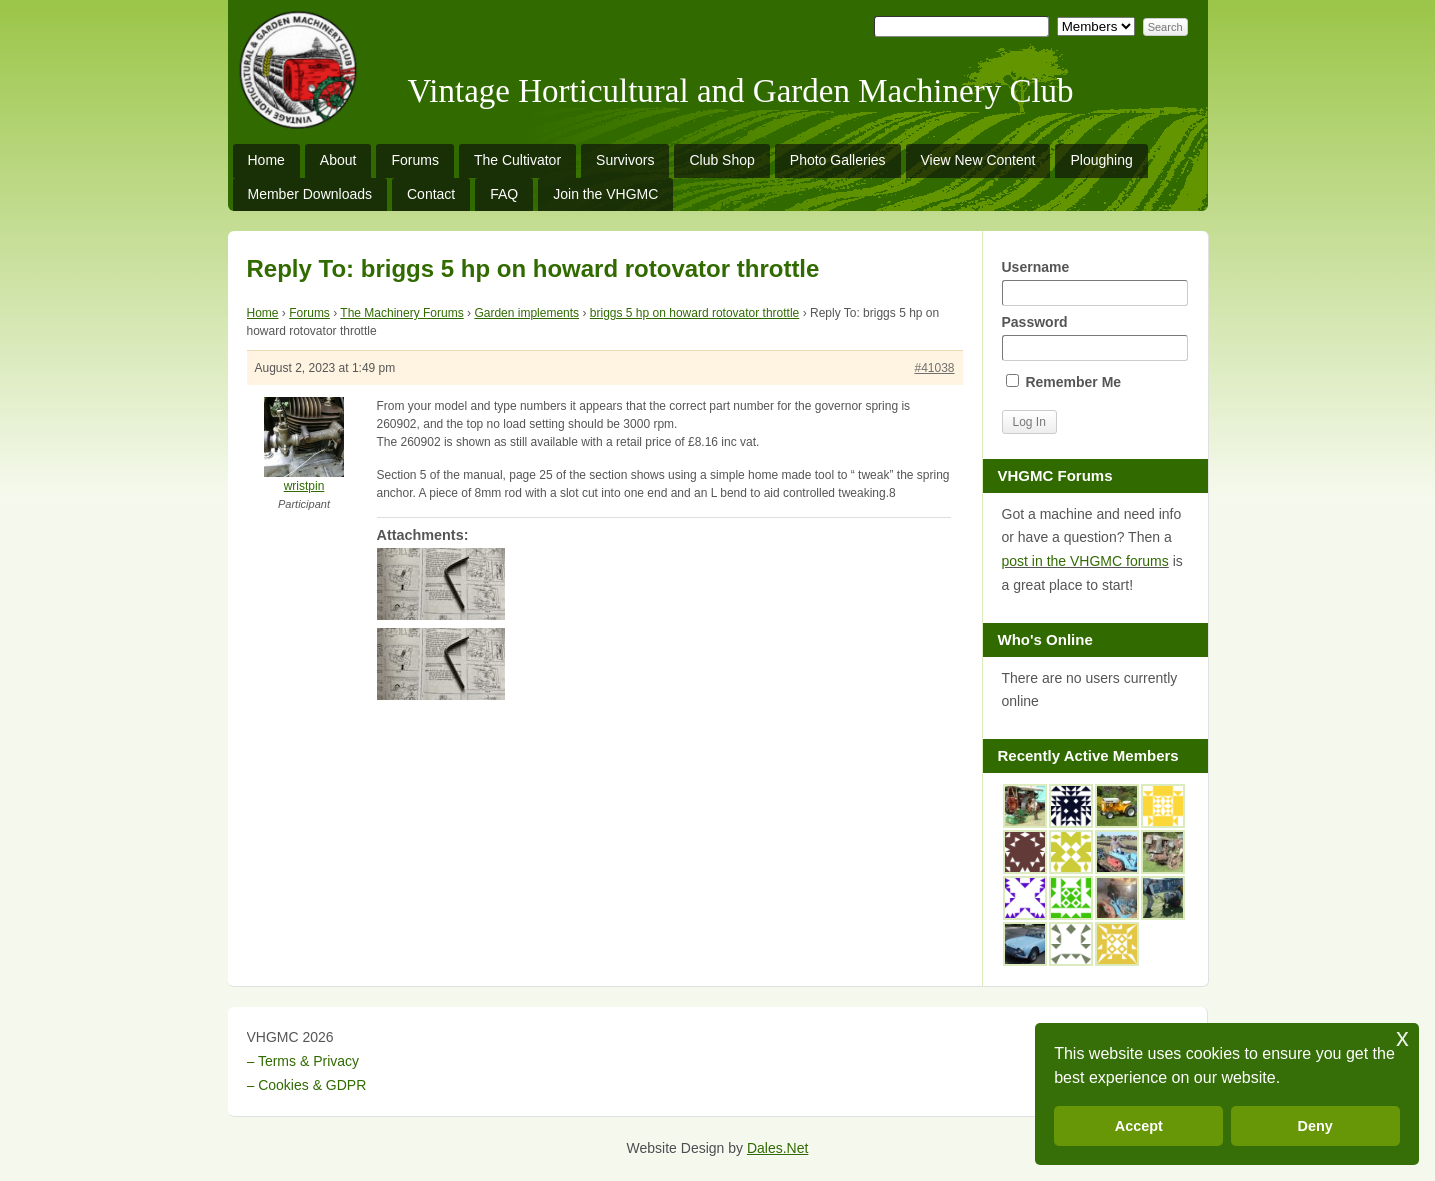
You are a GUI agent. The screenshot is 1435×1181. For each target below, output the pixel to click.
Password (1095, 337)
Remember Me (1064, 382)
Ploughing (1101, 160)
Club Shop (721, 160)
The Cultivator (517, 160)
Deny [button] (1315, 1126)
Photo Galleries (838, 160)
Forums (414, 160)
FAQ (504, 194)
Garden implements (526, 313)
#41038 (934, 368)
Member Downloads (310, 194)
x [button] (1402, 1037)
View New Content (978, 160)
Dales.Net (777, 1148)
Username (1095, 282)
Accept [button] (1139, 1126)
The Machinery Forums (401, 313)
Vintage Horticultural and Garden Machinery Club (741, 91)
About (338, 160)
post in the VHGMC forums (1085, 561)
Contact (431, 194)
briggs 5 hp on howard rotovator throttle (694, 313)
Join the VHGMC (605, 194)
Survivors (625, 160)
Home (266, 160)
